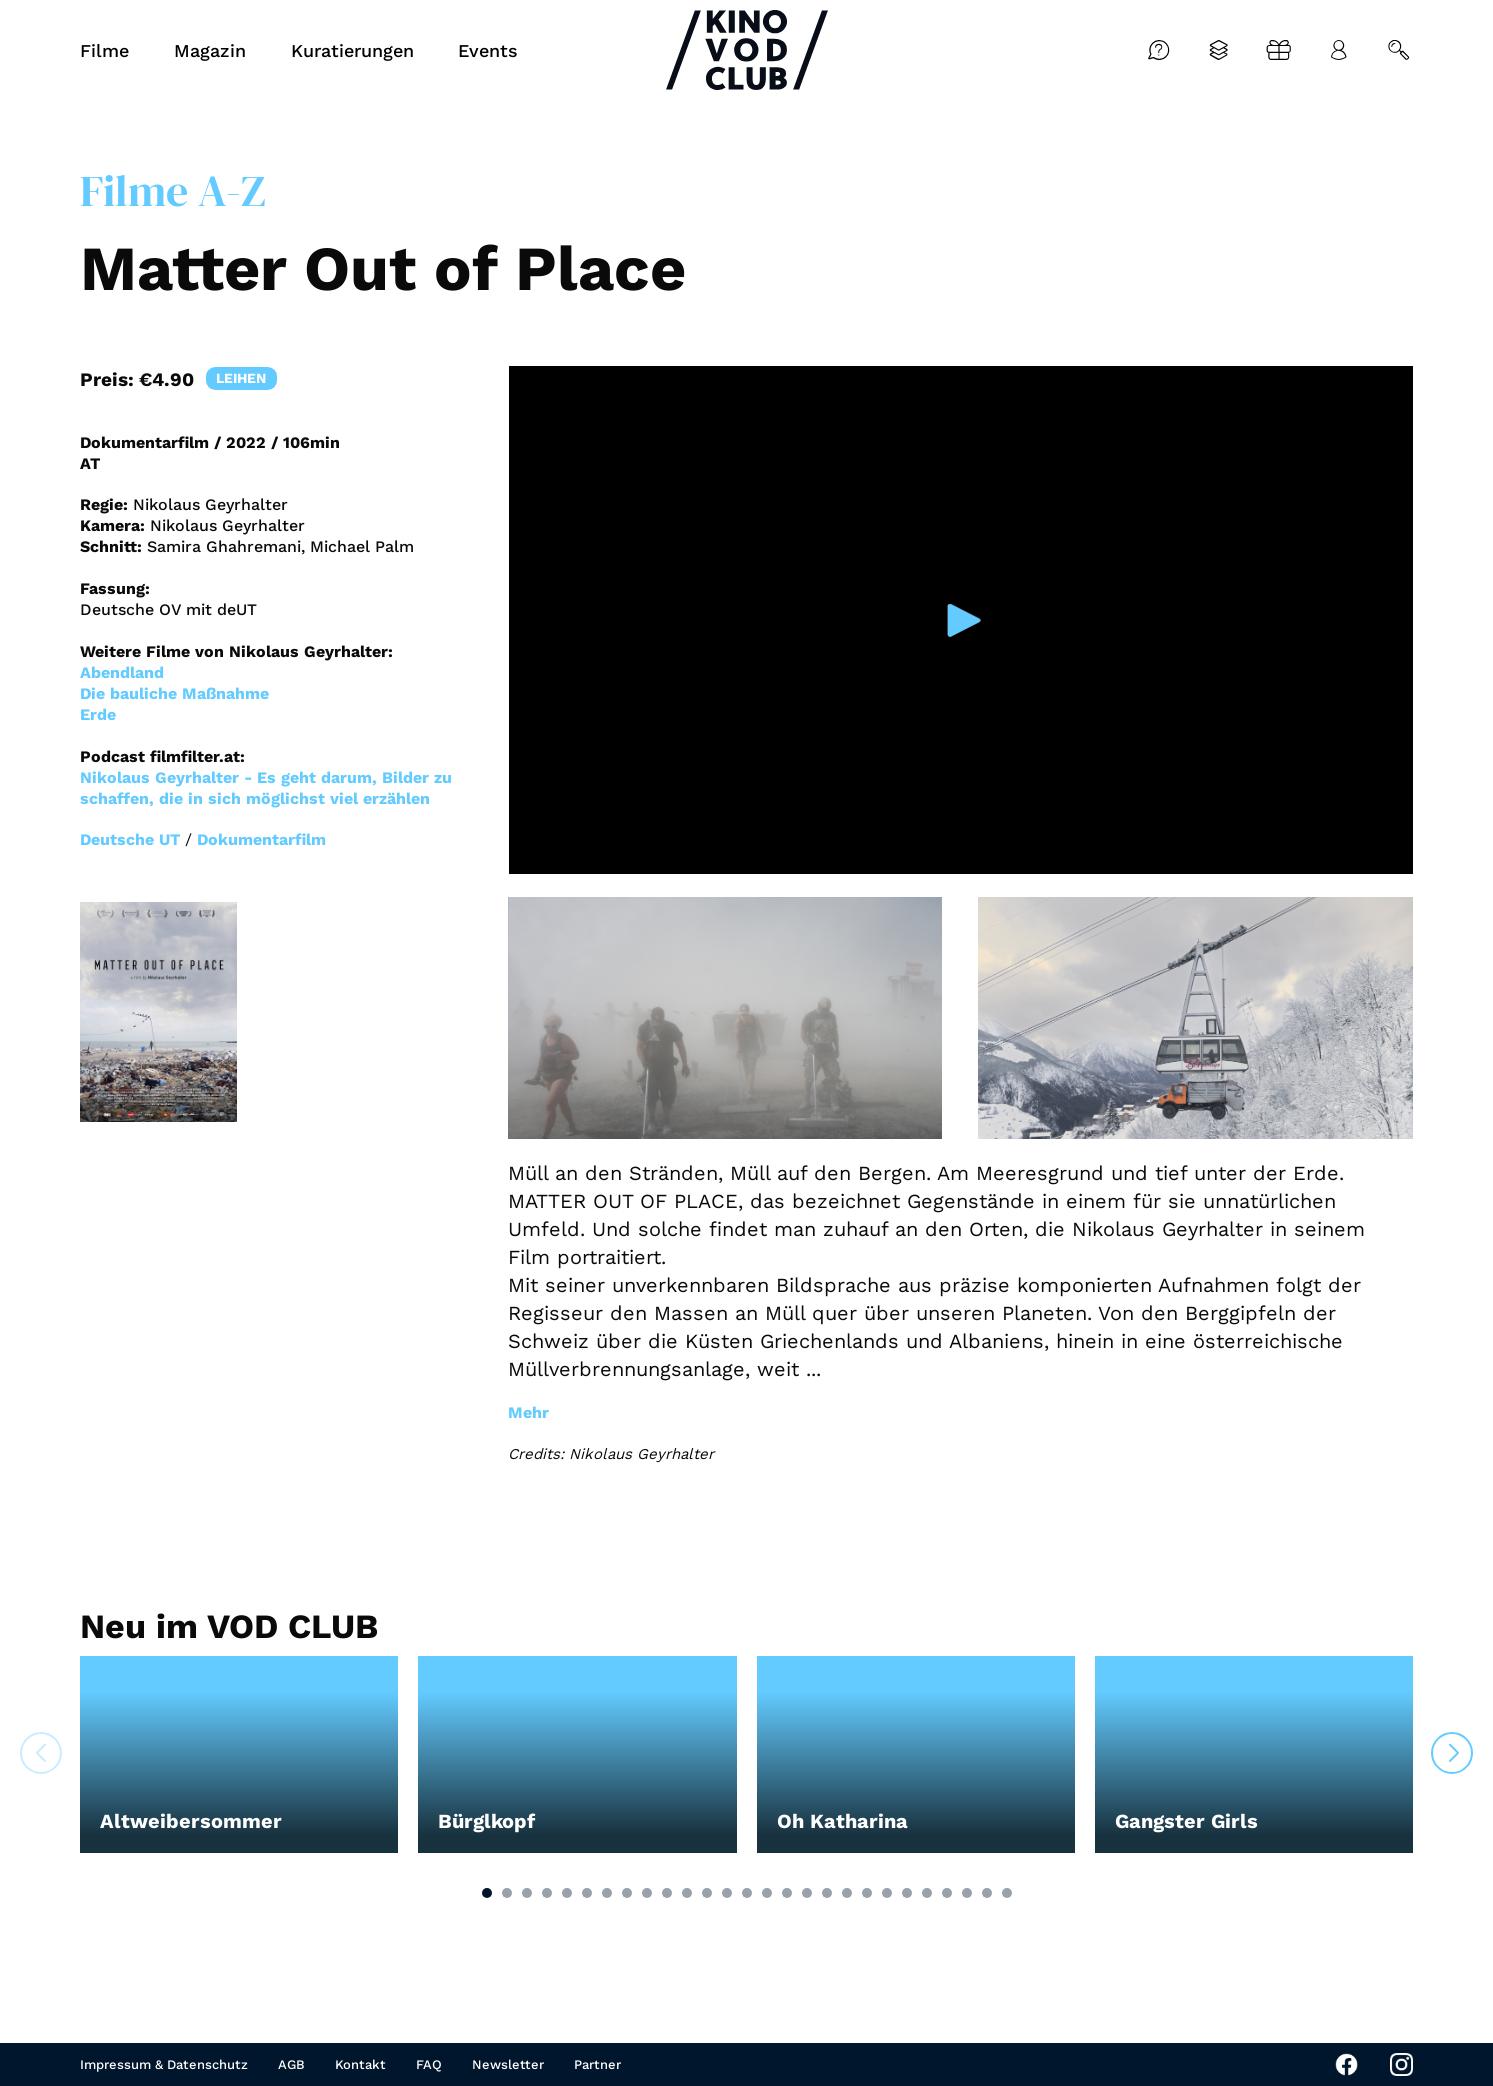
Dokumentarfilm (261, 839)
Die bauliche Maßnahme (174, 693)
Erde (98, 714)
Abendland (122, 672)
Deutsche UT (130, 839)
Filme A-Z (173, 190)
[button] (487, 1893)
